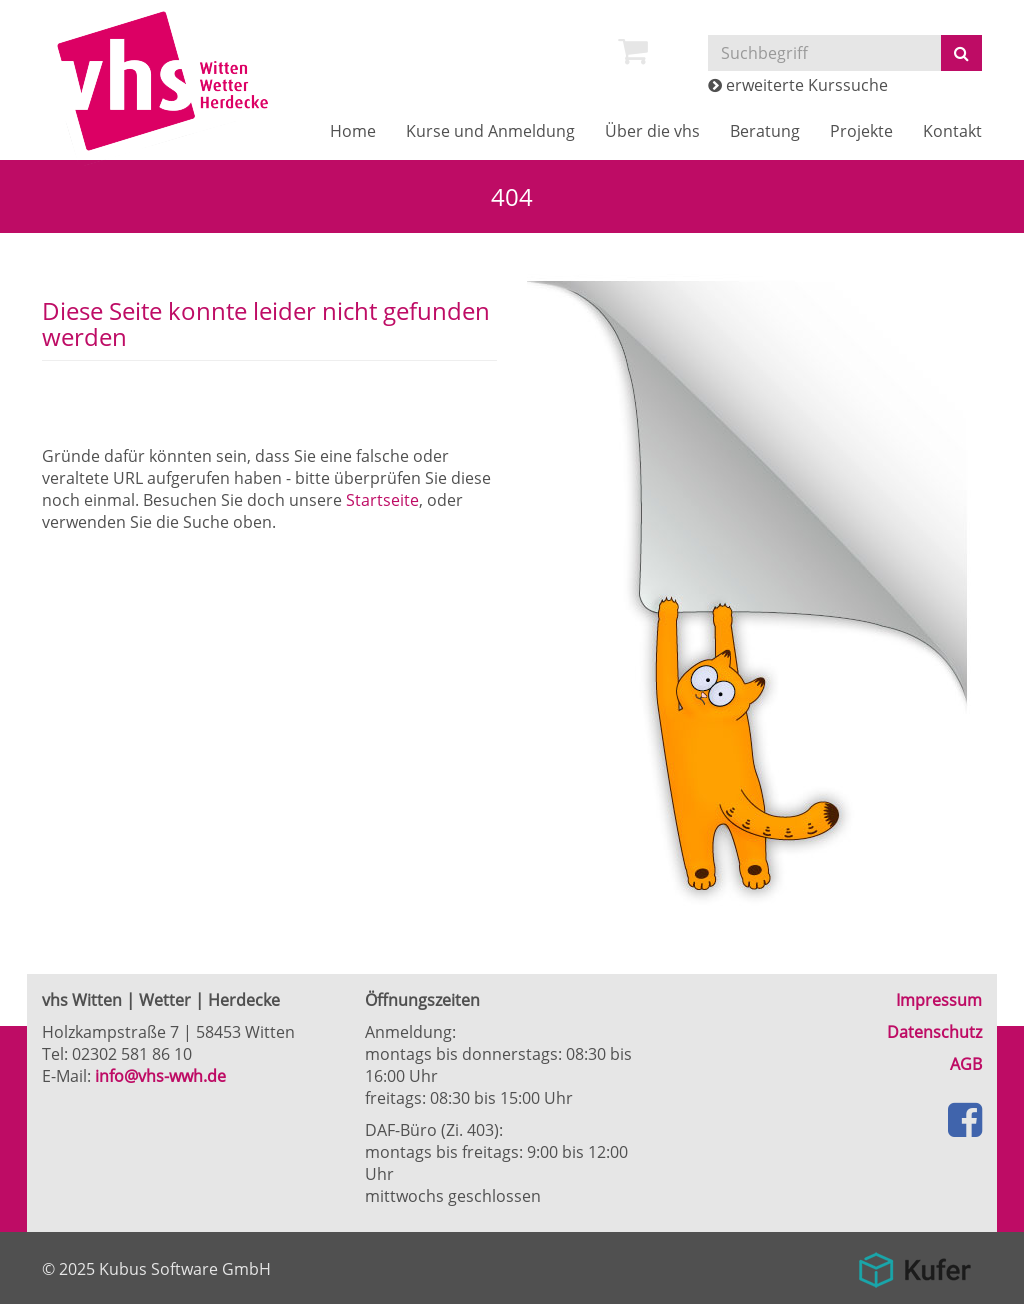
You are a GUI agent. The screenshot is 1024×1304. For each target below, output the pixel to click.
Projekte (861, 131)
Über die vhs (652, 131)
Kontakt (952, 131)
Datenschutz (934, 1032)
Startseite (382, 500)
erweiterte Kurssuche (798, 85)
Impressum (939, 1000)
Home (353, 131)
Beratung (765, 131)
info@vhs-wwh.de (160, 1076)
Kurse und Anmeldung (490, 131)
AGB (966, 1064)
